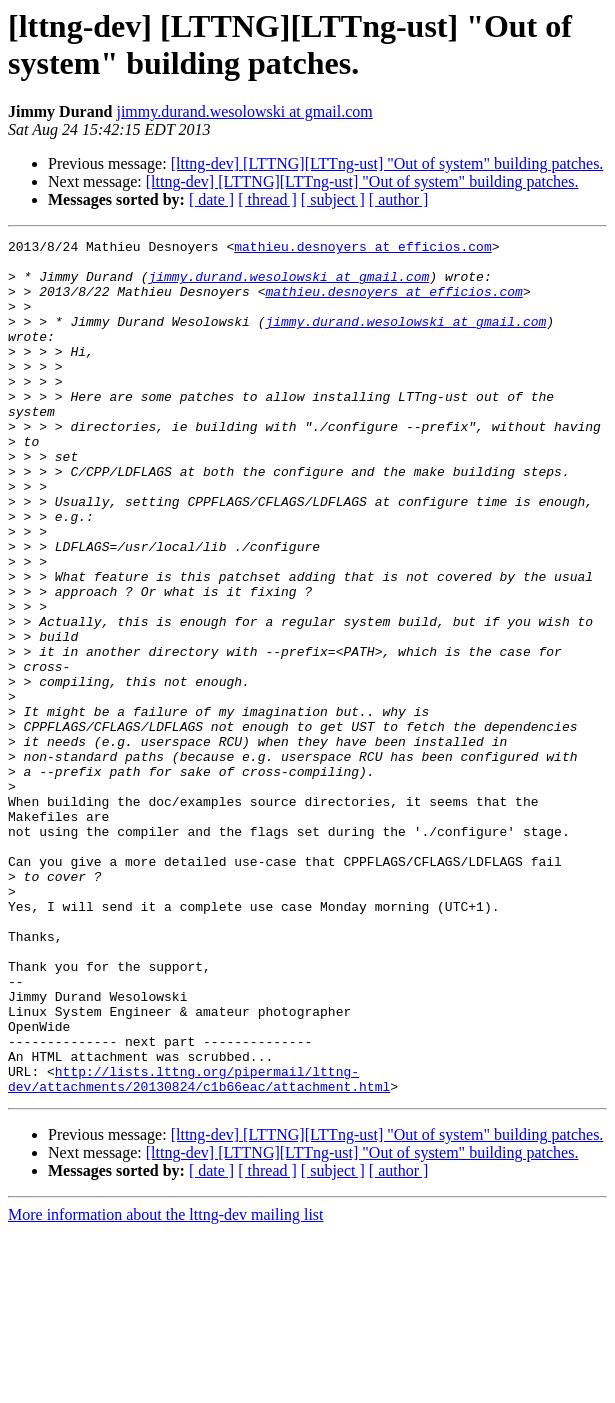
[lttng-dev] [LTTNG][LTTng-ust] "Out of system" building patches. (387, 163)
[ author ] (399, 199)
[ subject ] (333, 199)
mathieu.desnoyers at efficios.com (362, 249)
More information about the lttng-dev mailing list (166, 1385)
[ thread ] (267, 199)
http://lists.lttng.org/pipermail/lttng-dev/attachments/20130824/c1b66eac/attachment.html (199, 1248)
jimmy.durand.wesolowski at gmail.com (244, 111)
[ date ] (211, 199)
